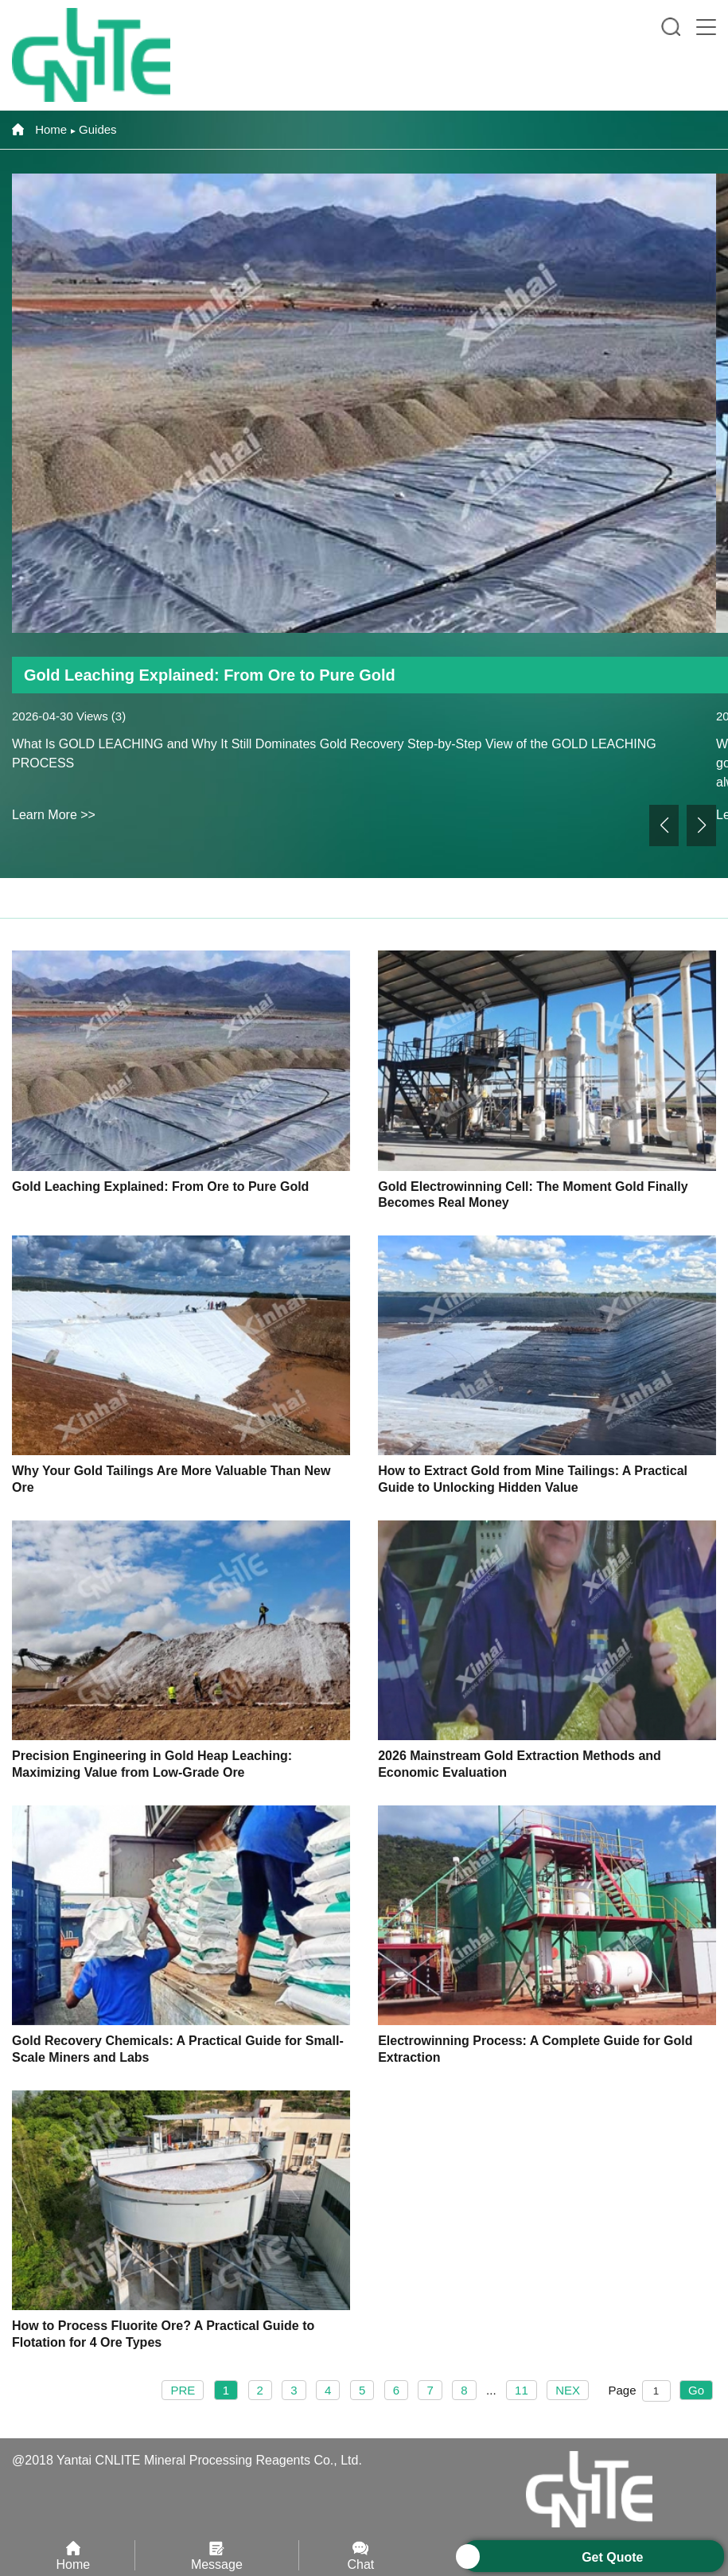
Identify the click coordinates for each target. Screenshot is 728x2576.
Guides (98, 129)
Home (39, 129)
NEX (567, 2390)
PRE (182, 2390)
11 (521, 2390)
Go (696, 2390)
